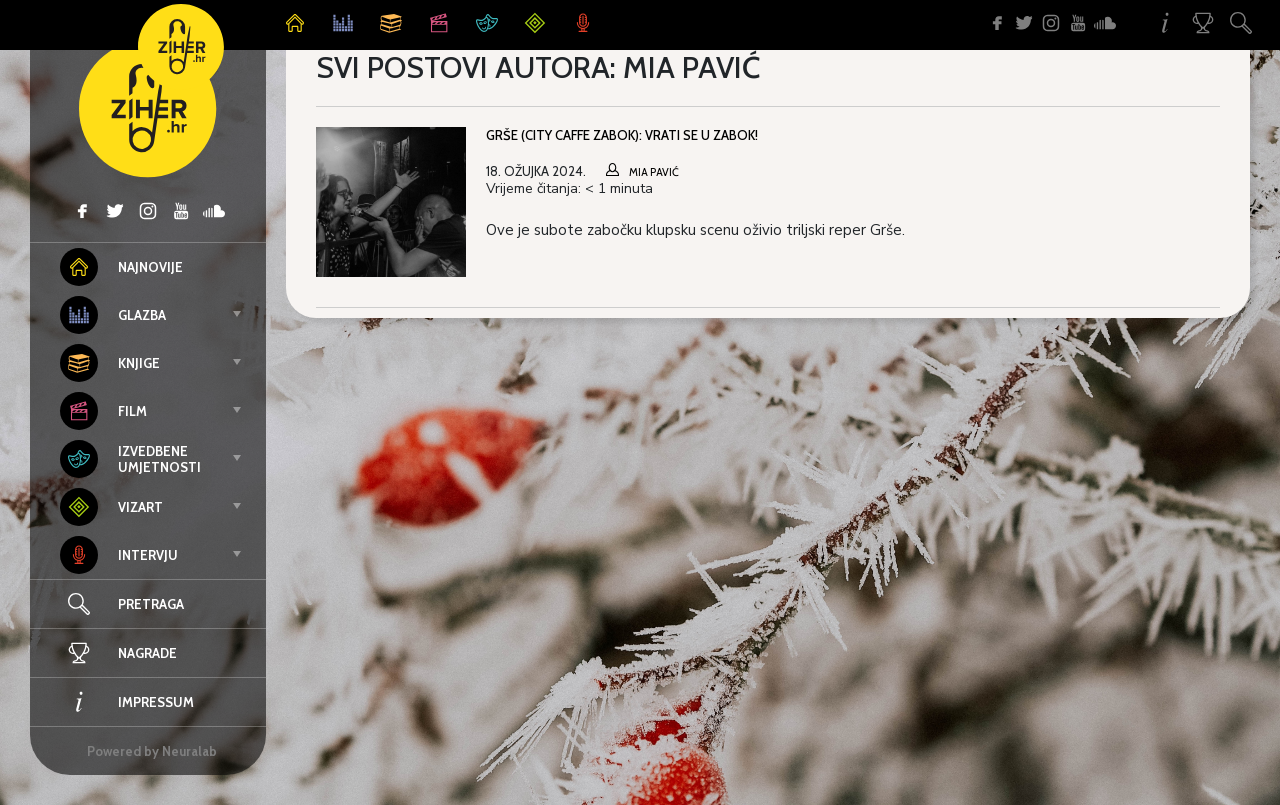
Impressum (127, 702)
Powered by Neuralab (152, 751)
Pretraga (151, 604)
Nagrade (118, 653)
